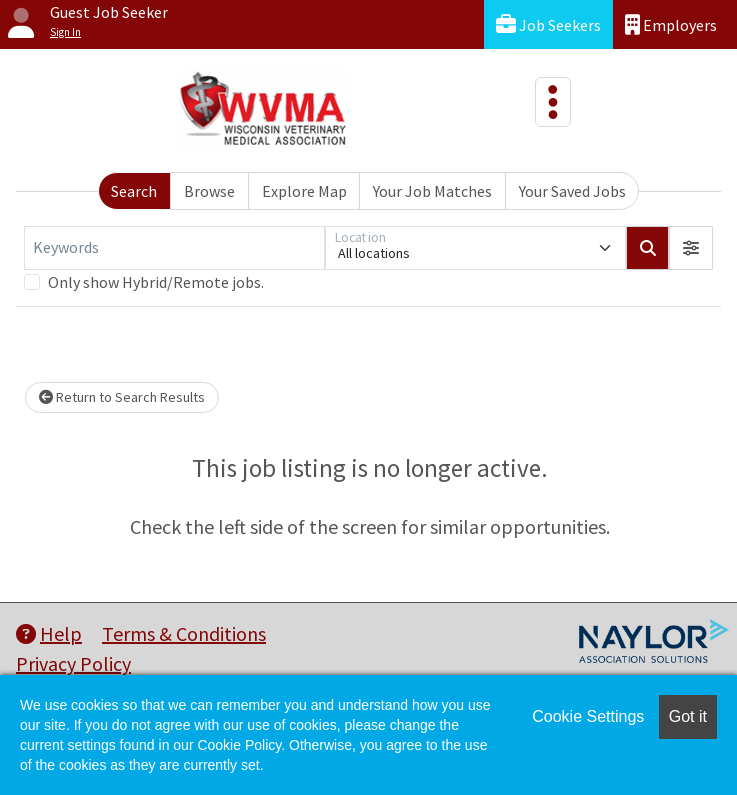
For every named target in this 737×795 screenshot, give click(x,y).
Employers (671, 24)
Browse (209, 191)
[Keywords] (174, 248)
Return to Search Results (122, 397)
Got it (688, 716)
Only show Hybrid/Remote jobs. (156, 282)
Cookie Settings (588, 716)
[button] (691, 248)
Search (134, 191)
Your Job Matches (432, 191)
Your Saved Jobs (572, 191)
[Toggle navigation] (553, 102)
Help (49, 633)
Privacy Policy (73, 663)
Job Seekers (548, 24)
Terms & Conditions (184, 633)
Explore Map (304, 191)
